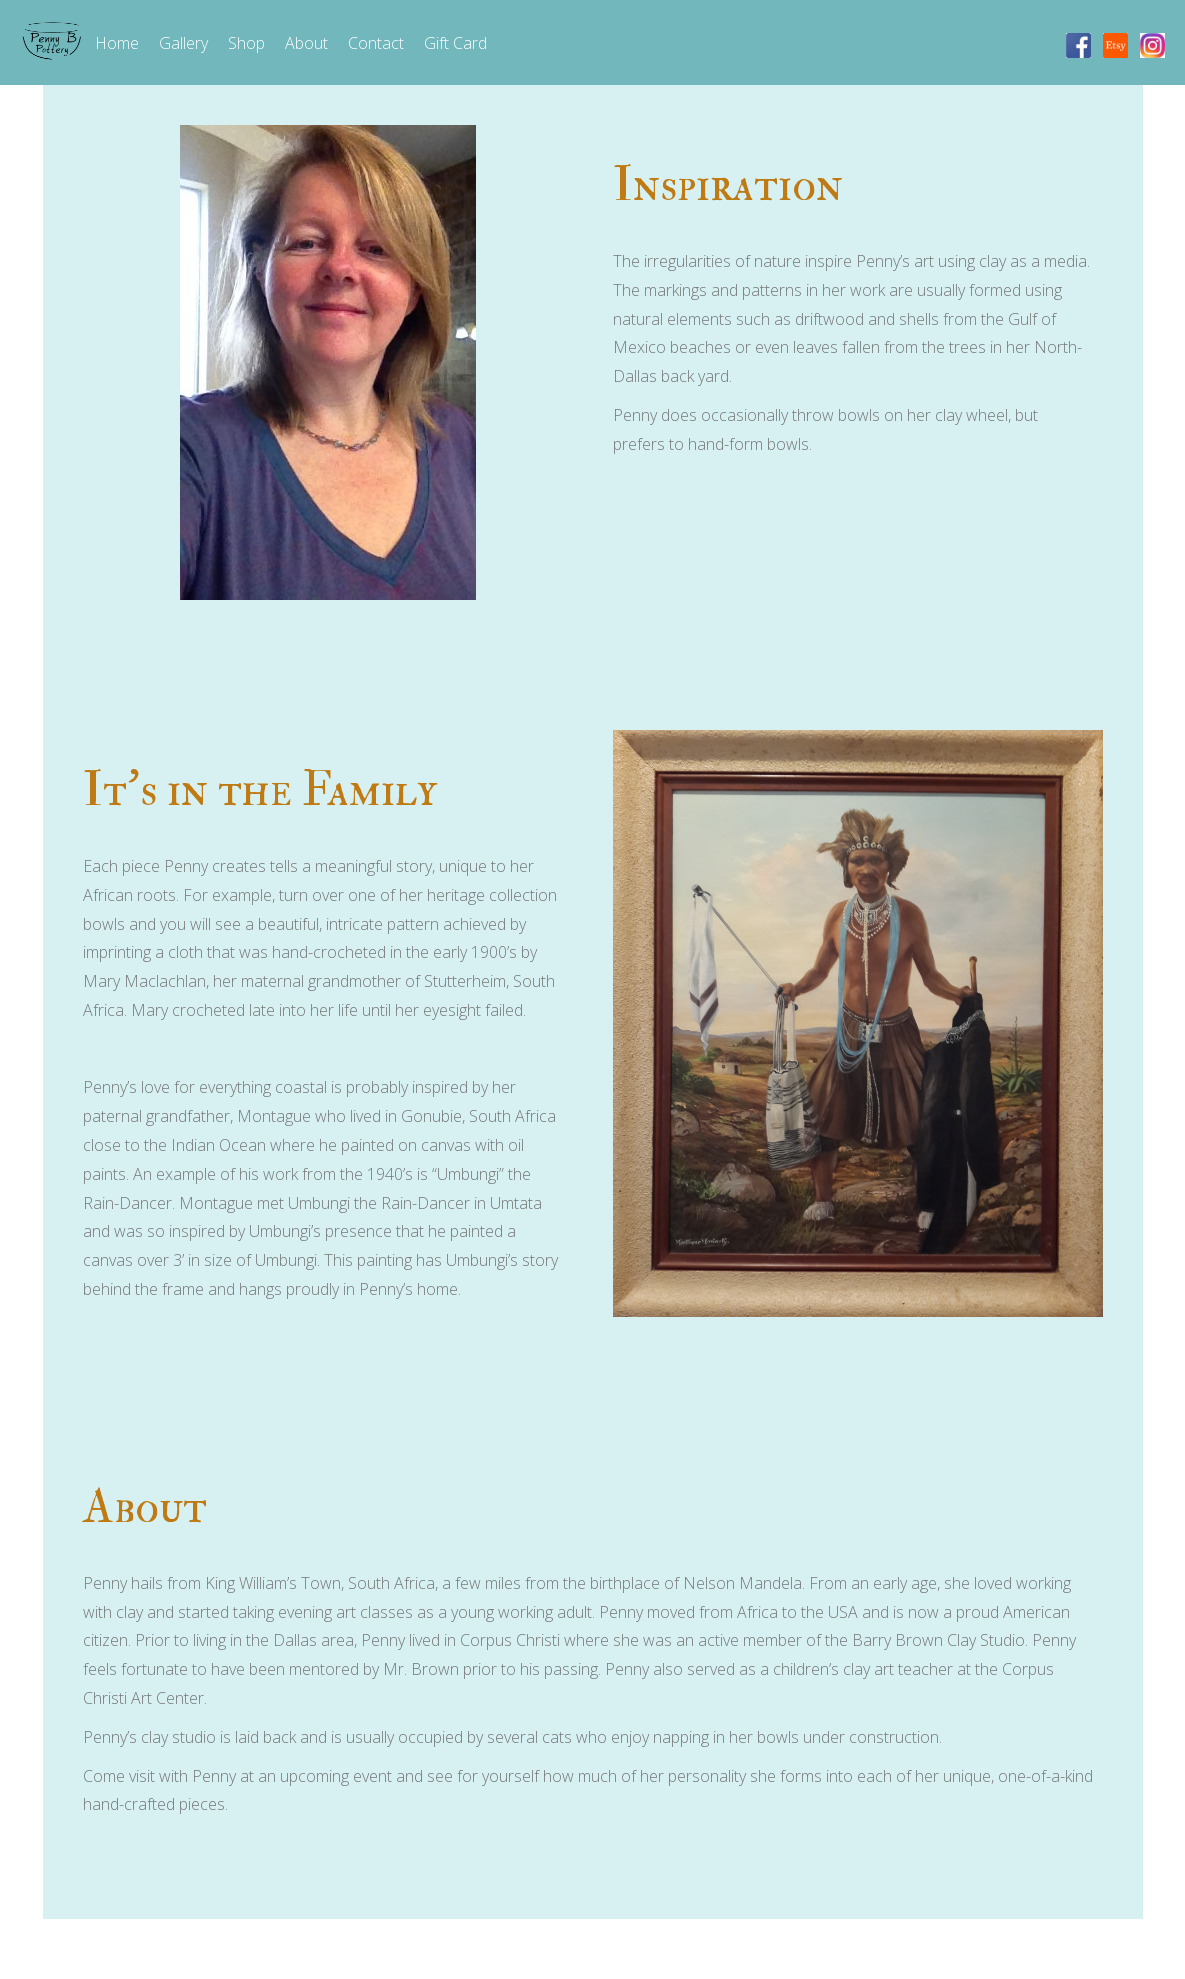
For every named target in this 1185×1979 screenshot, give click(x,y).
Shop (246, 43)
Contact (376, 43)
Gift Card (455, 43)
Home (117, 43)
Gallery (183, 43)
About (306, 43)
